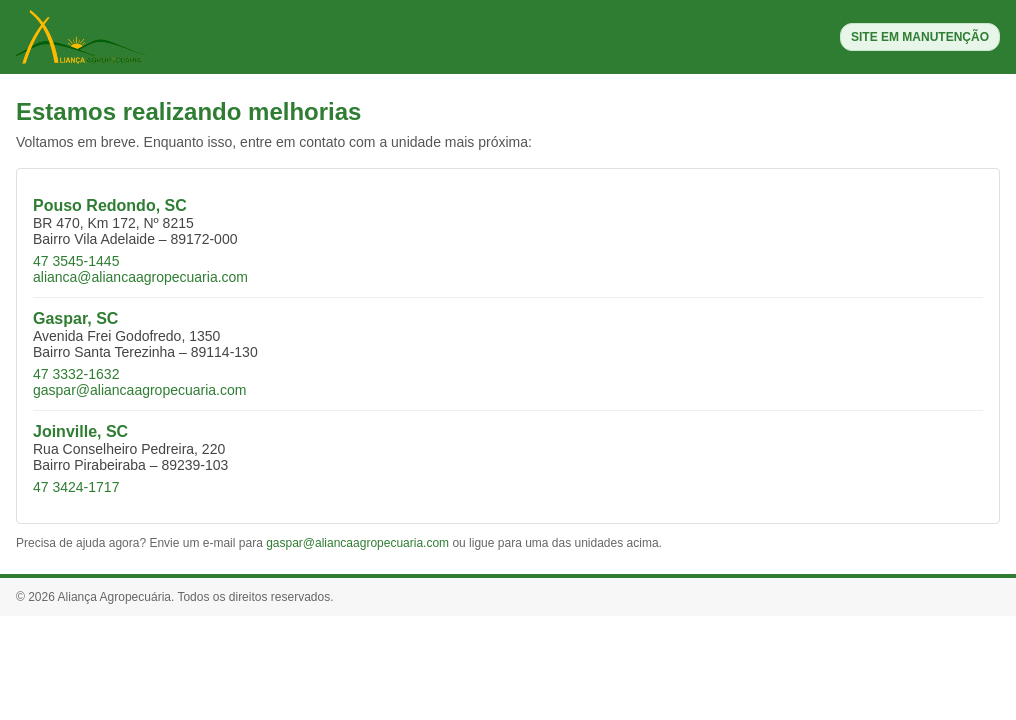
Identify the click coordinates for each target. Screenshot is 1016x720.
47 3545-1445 (76, 261)
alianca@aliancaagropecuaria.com (140, 277)
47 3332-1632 (76, 374)
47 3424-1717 (76, 487)
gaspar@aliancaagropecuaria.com (139, 390)
